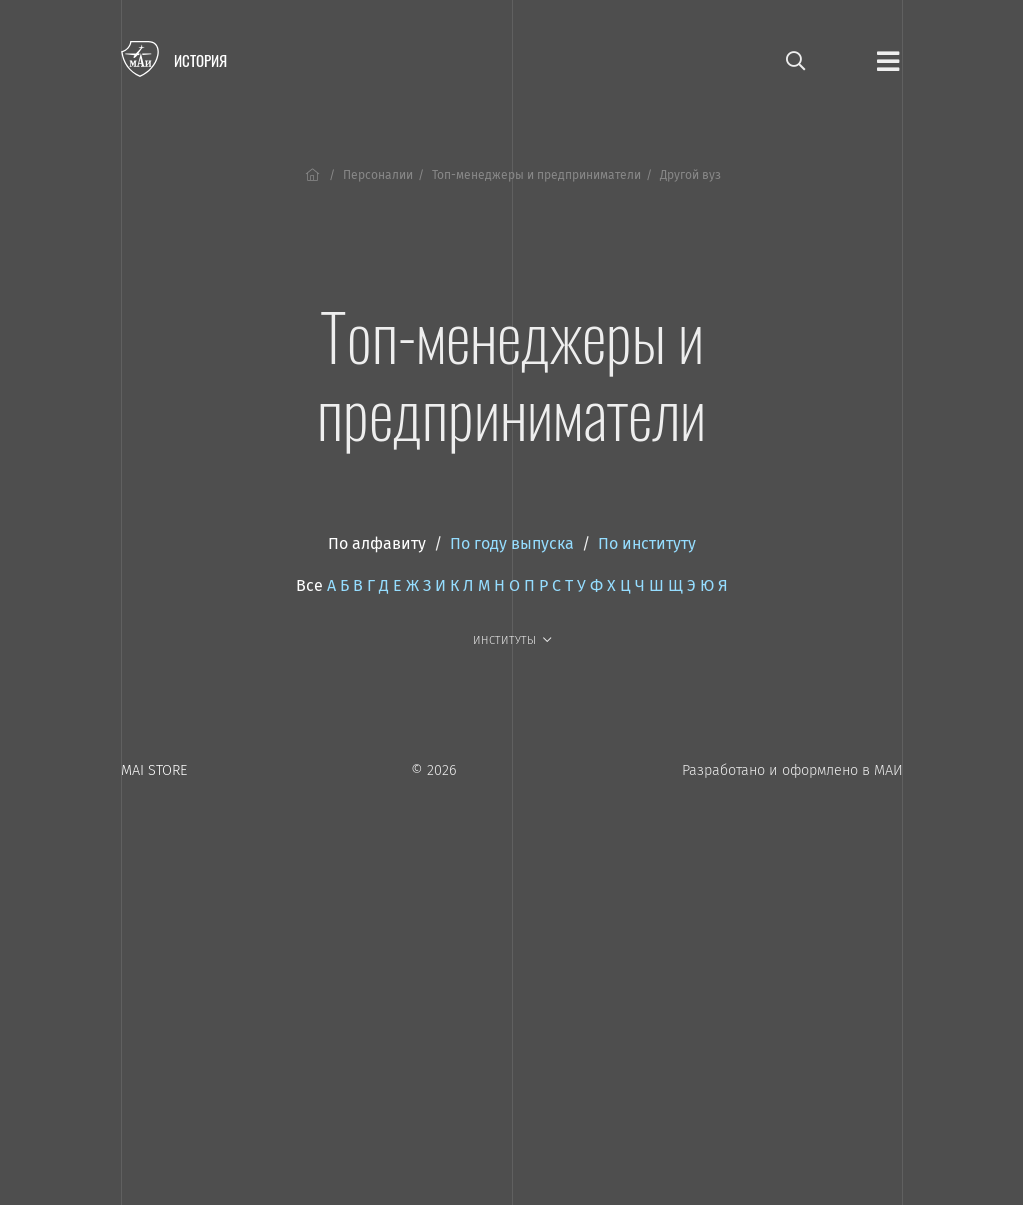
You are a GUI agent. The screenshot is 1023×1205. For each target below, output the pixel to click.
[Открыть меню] (888, 60)
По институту (647, 543)
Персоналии (378, 175)
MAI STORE (154, 770)
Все (309, 585)
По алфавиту (377, 543)
